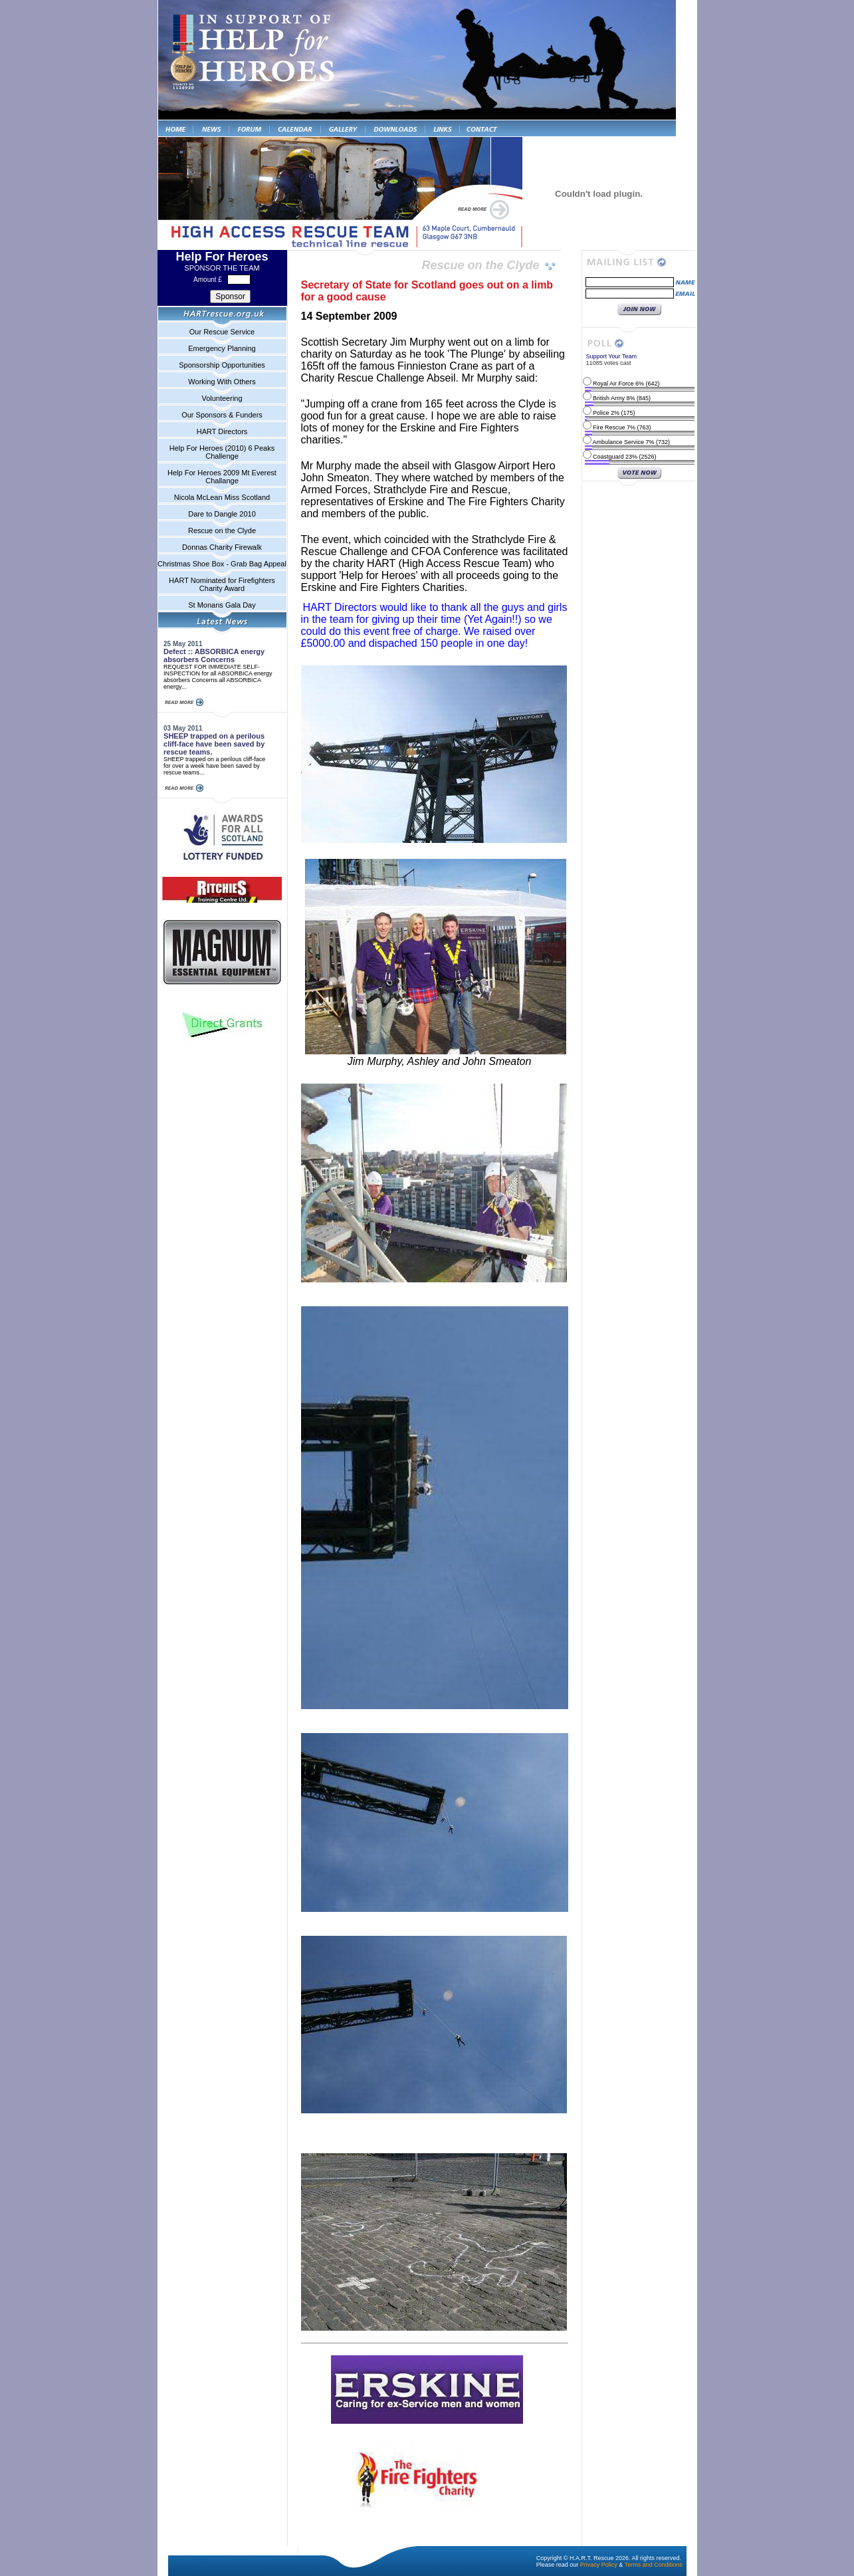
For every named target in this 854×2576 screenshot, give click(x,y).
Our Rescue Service (222, 332)
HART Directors (222, 431)
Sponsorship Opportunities (222, 365)
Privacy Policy (598, 2564)
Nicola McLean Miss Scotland (222, 497)
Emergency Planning (222, 348)
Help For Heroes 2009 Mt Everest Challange (221, 477)
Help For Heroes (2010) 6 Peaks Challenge (221, 452)
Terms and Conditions (654, 2564)
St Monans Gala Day (222, 605)
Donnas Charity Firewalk (222, 547)
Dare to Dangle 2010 (222, 514)
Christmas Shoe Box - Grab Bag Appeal (222, 564)
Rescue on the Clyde (222, 530)
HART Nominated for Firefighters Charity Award (222, 584)
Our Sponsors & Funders (222, 415)
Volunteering (221, 398)
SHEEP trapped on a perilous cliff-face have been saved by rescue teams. (214, 744)
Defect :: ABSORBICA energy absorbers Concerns (214, 655)
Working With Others (221, 382)
